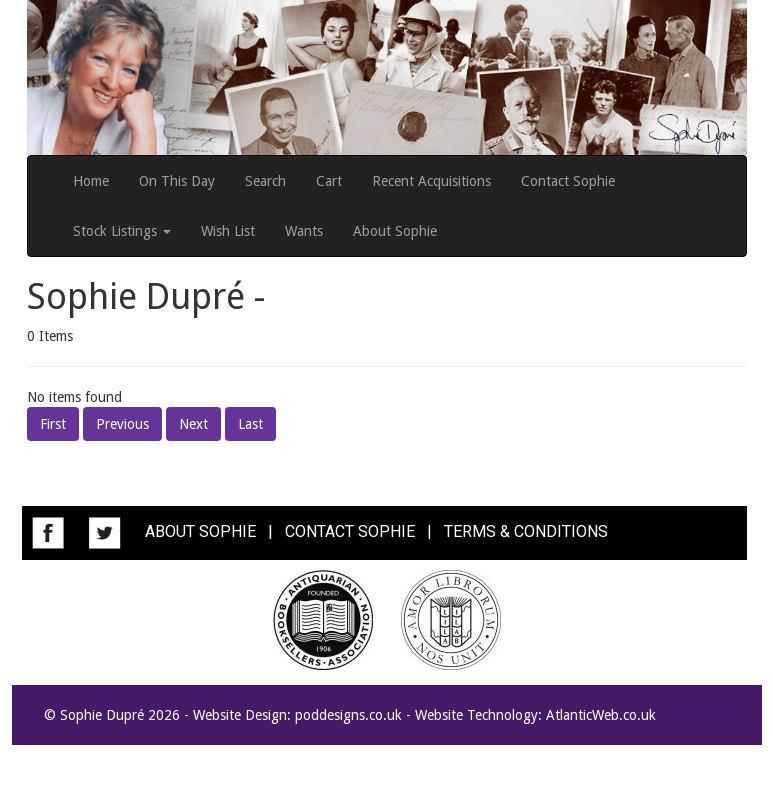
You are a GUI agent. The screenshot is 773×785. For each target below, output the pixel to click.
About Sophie (395, 231)
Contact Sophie (568, 181)
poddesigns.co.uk (348, 715)
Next (193, 424)
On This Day (177, 181)
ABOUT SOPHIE (200, 532)
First (53, 424)
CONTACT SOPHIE (350, 532)
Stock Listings (122, 231)
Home (91, 181)
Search (265, 181)
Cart (329, 181)
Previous (122, 424)
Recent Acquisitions (431, 181)
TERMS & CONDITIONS (526, 532)
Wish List (228, 231)
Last (250, 424)
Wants (304, 231)
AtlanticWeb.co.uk (601, 715)
